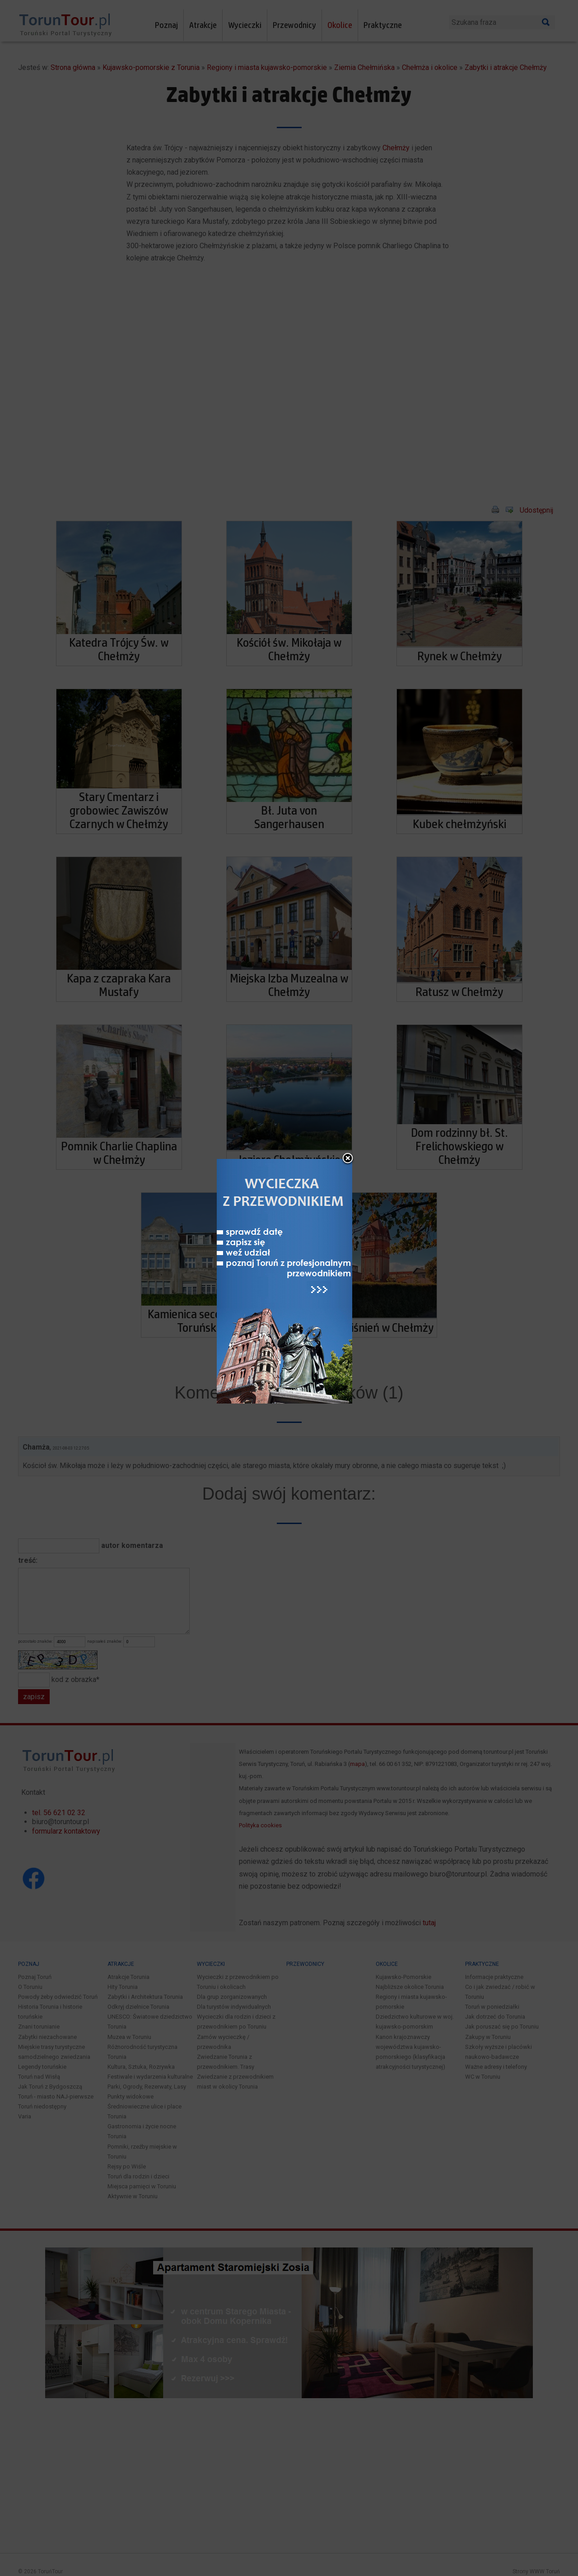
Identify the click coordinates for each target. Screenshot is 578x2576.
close (347, 1159)
